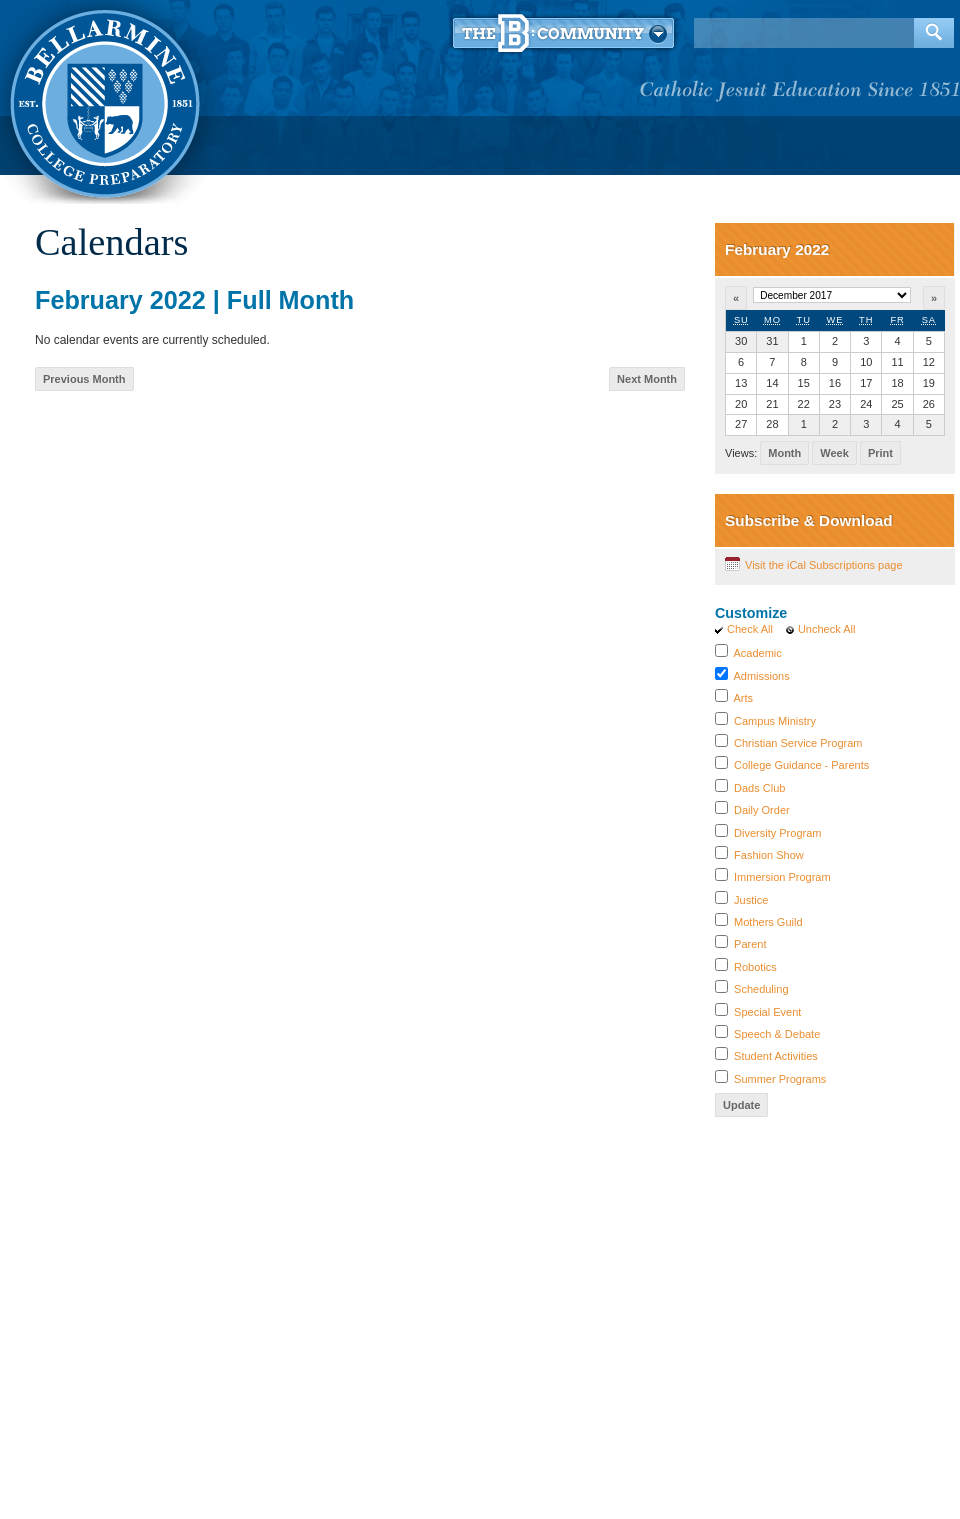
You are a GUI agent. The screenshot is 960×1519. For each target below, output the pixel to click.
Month (784, 453)
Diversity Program (777, 833)
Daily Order (762, 810)
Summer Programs (780, 1079)
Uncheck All (826, 629)
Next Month (647, 379)
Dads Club (759, 788)
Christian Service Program (798, 743)
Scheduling (761, 989)
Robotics (755, 967)
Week (834, 453)
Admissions (761, 676)
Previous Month (84, 379)
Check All (750, 629)
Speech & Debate (777, 1034)
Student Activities (776, 1056)
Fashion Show (769, 855)
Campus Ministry (775, 721)
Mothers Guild (768, 922)
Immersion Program (782, 877)
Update (741, 1105)
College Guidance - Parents (801, 765)
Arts (743, 698)
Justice (751, 900)
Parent (750, 944)
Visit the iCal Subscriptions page (824, 565)
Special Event (767, 1012)
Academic (757, 653)
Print (880, 453)
